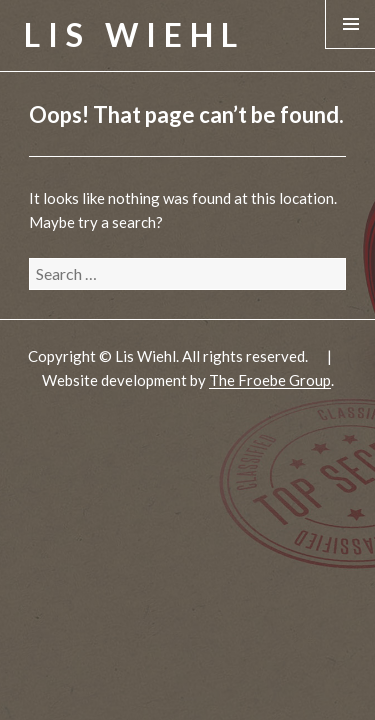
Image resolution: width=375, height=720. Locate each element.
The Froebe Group (270, 380)
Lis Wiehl (134, 34)
